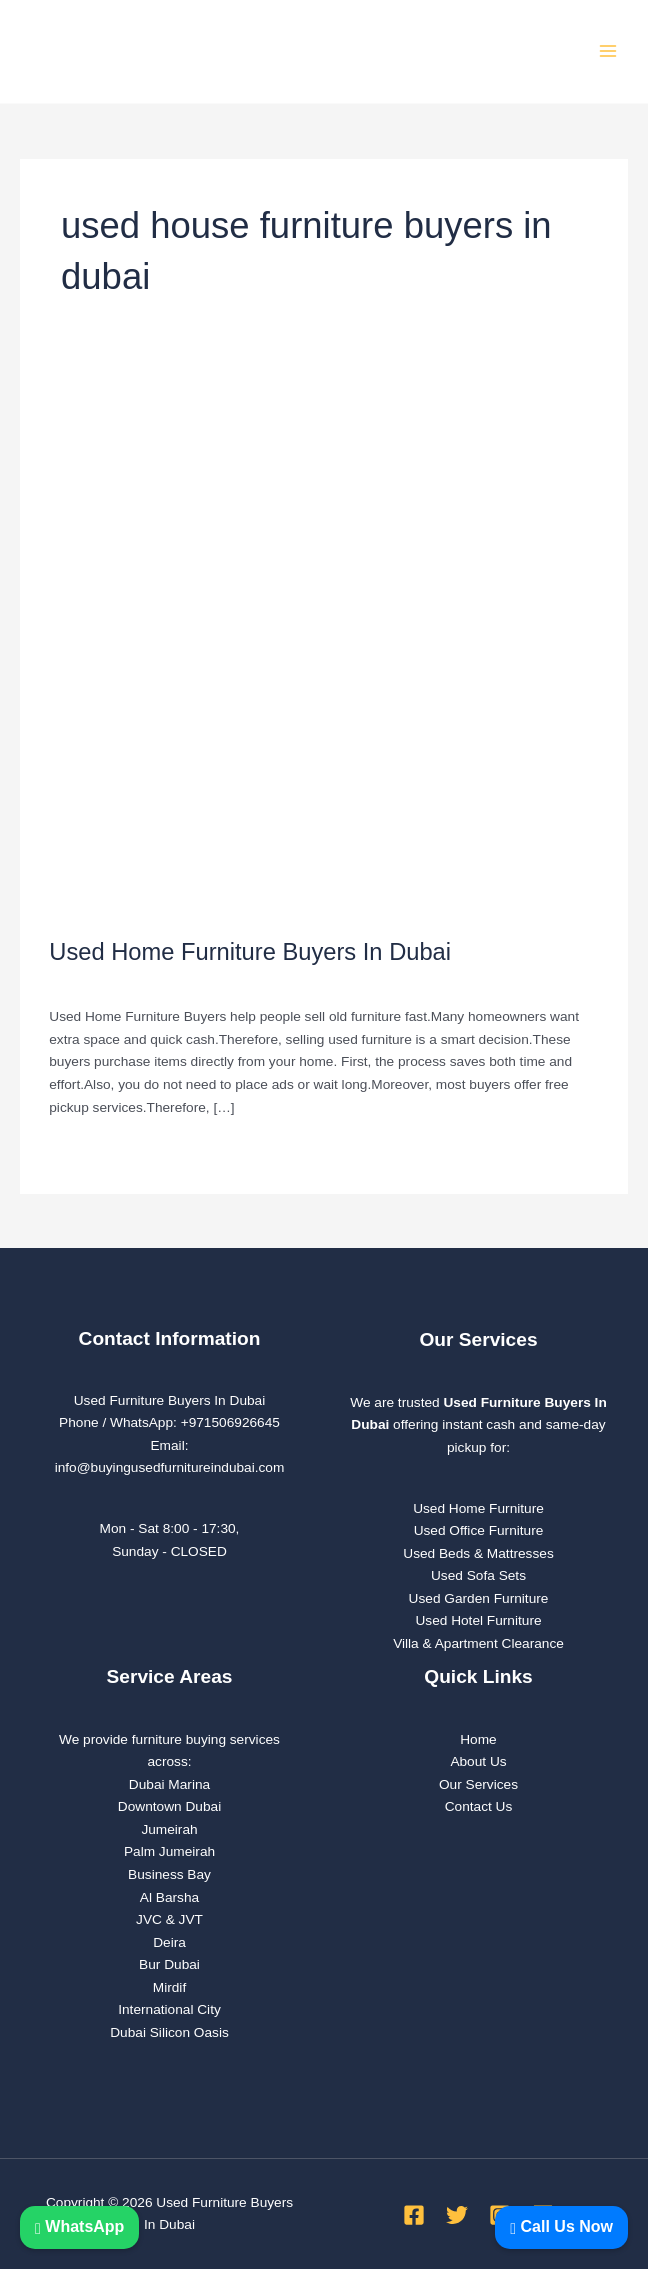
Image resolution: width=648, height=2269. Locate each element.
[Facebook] (414, 2204)
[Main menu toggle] (608, 46)
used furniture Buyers (237, 971)
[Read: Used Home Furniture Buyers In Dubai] (323, 630)
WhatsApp (79, 2226)
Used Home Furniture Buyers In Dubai (250, 942)
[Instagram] (500, 2204)
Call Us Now (561, 2226)
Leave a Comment (105, 971)
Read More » (88, 1138)
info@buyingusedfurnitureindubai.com (170, 1457)
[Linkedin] (543, 2204)
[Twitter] (457, 2204)
